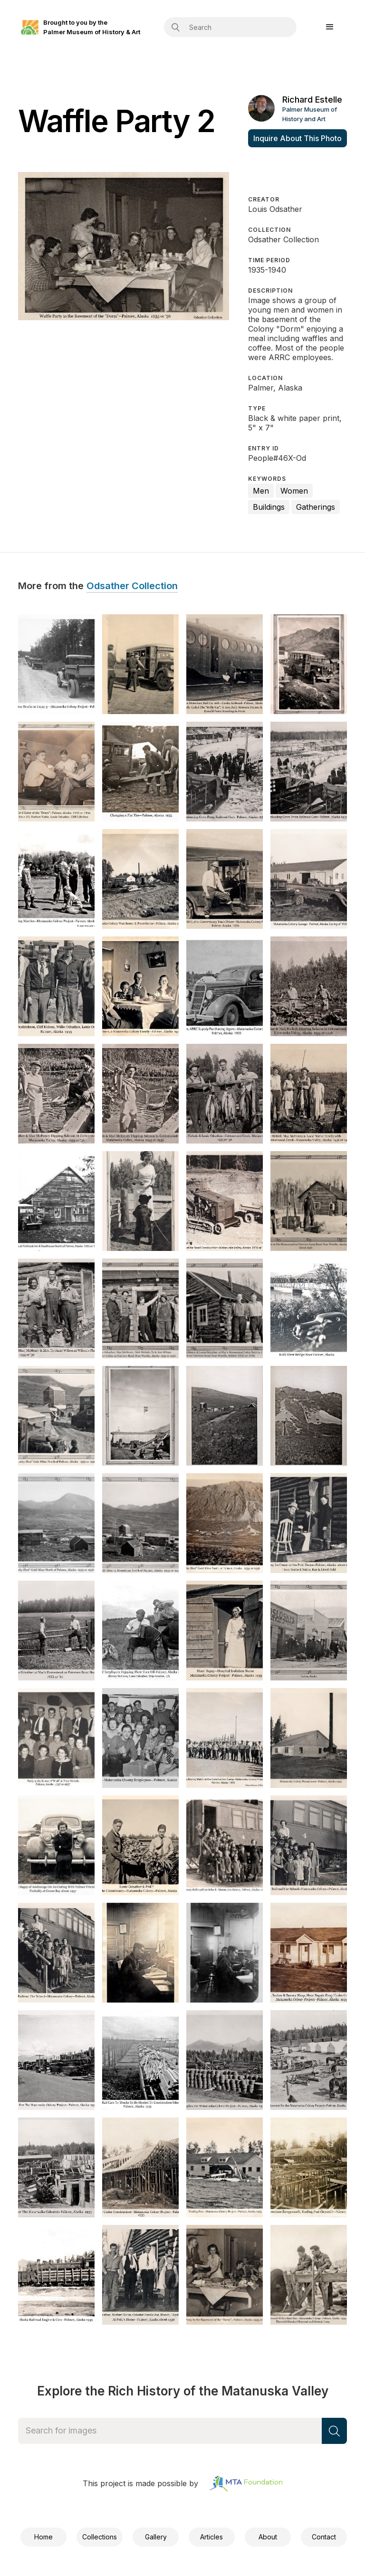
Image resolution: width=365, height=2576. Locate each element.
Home (43, 2537)
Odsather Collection (132, 586)
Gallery (156, 2537)
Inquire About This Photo (297, 138)
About (268, 2537)
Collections (99, 2537)
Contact (324, 2537)
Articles (211, 2537)
